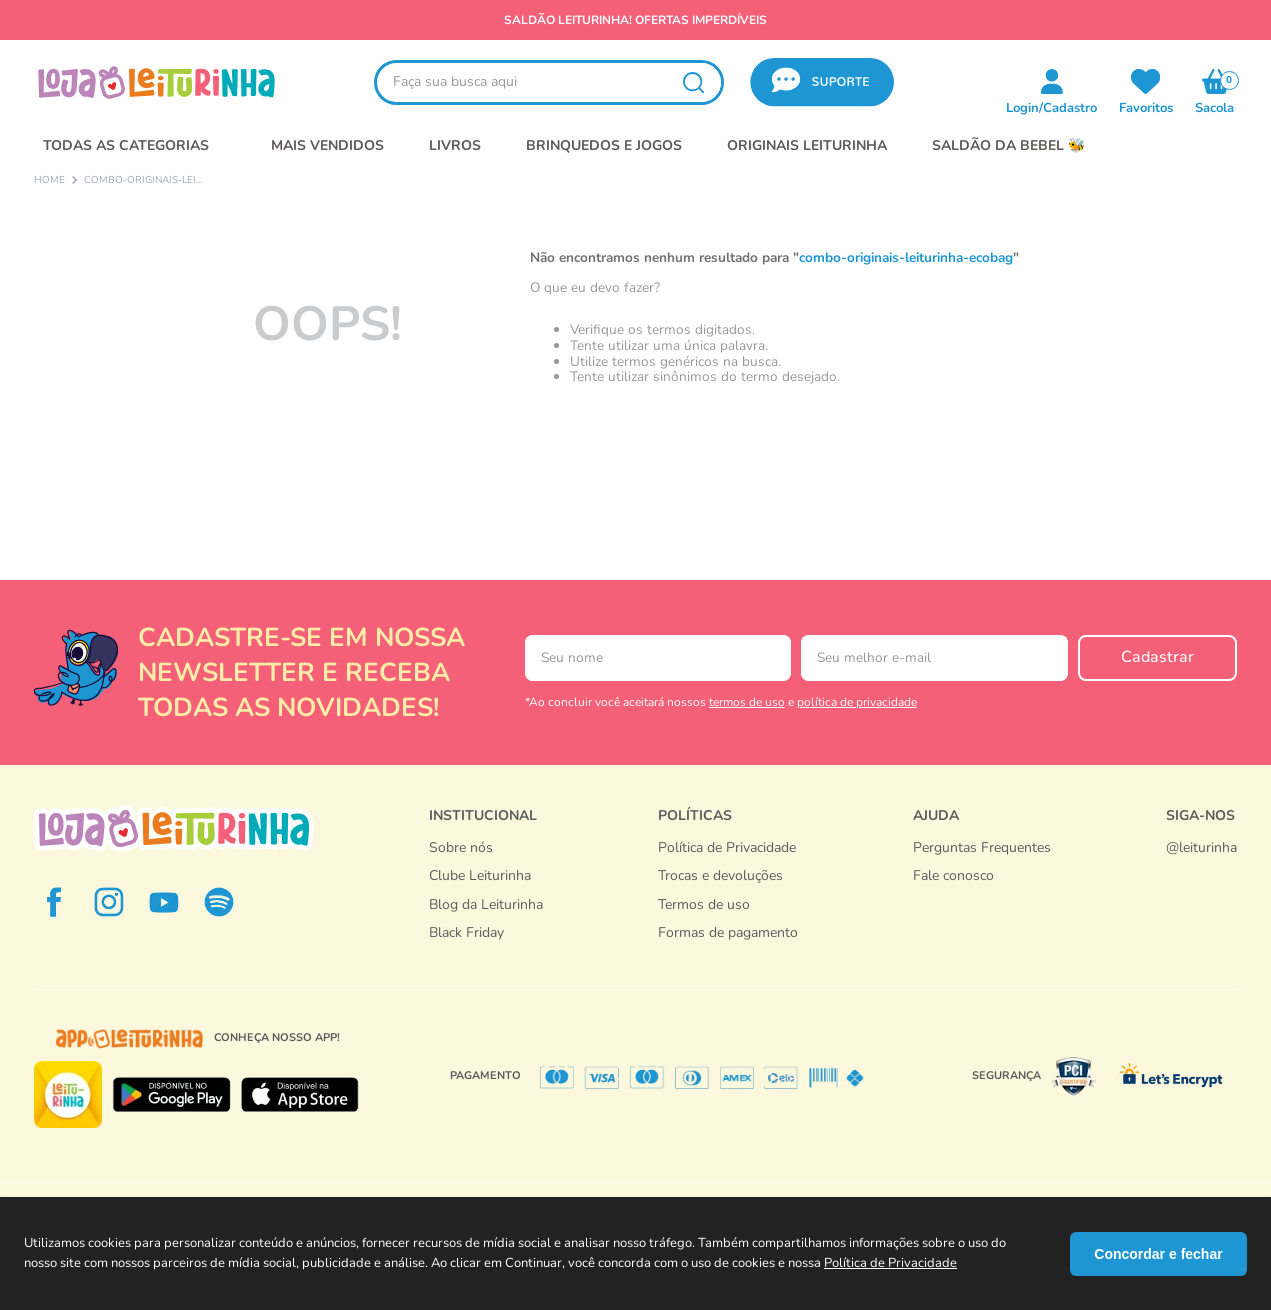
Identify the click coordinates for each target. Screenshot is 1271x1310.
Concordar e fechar (1158, 1254)
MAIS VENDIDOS (327, 145)
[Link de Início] (49, 181)
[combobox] (549, 82)
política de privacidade (857, 702)
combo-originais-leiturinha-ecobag (144, 181)
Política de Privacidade (890, 1263)
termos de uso (747, 702)
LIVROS (455, 145)
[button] (822, 82)
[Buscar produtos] (693, 82)
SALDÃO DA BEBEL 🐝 (1008, 145)
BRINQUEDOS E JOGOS (604, 145)
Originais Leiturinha (807, 145)
